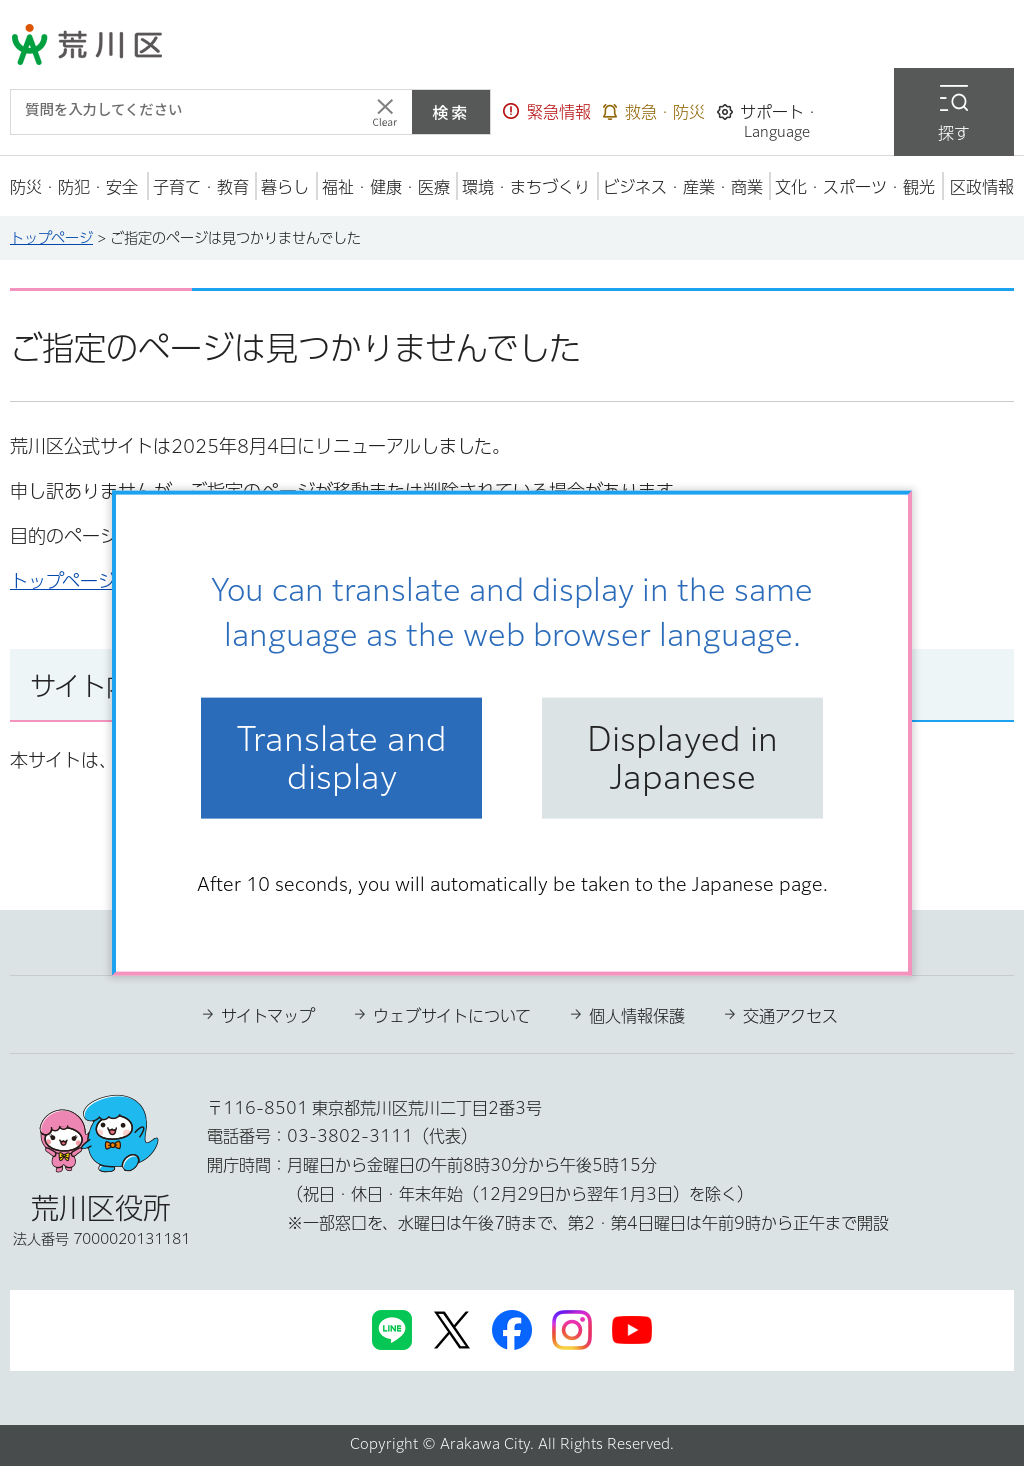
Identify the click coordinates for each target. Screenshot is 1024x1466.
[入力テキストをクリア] (385, 112)
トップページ (51, 238)
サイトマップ (268, 1016)
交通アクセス (790, 1016)
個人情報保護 (637, 1016)
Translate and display (342, 758)
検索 (451, 112)
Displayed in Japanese (682, 758)
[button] (547, 112)
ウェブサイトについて (452, 1016)
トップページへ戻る (90, 581)
